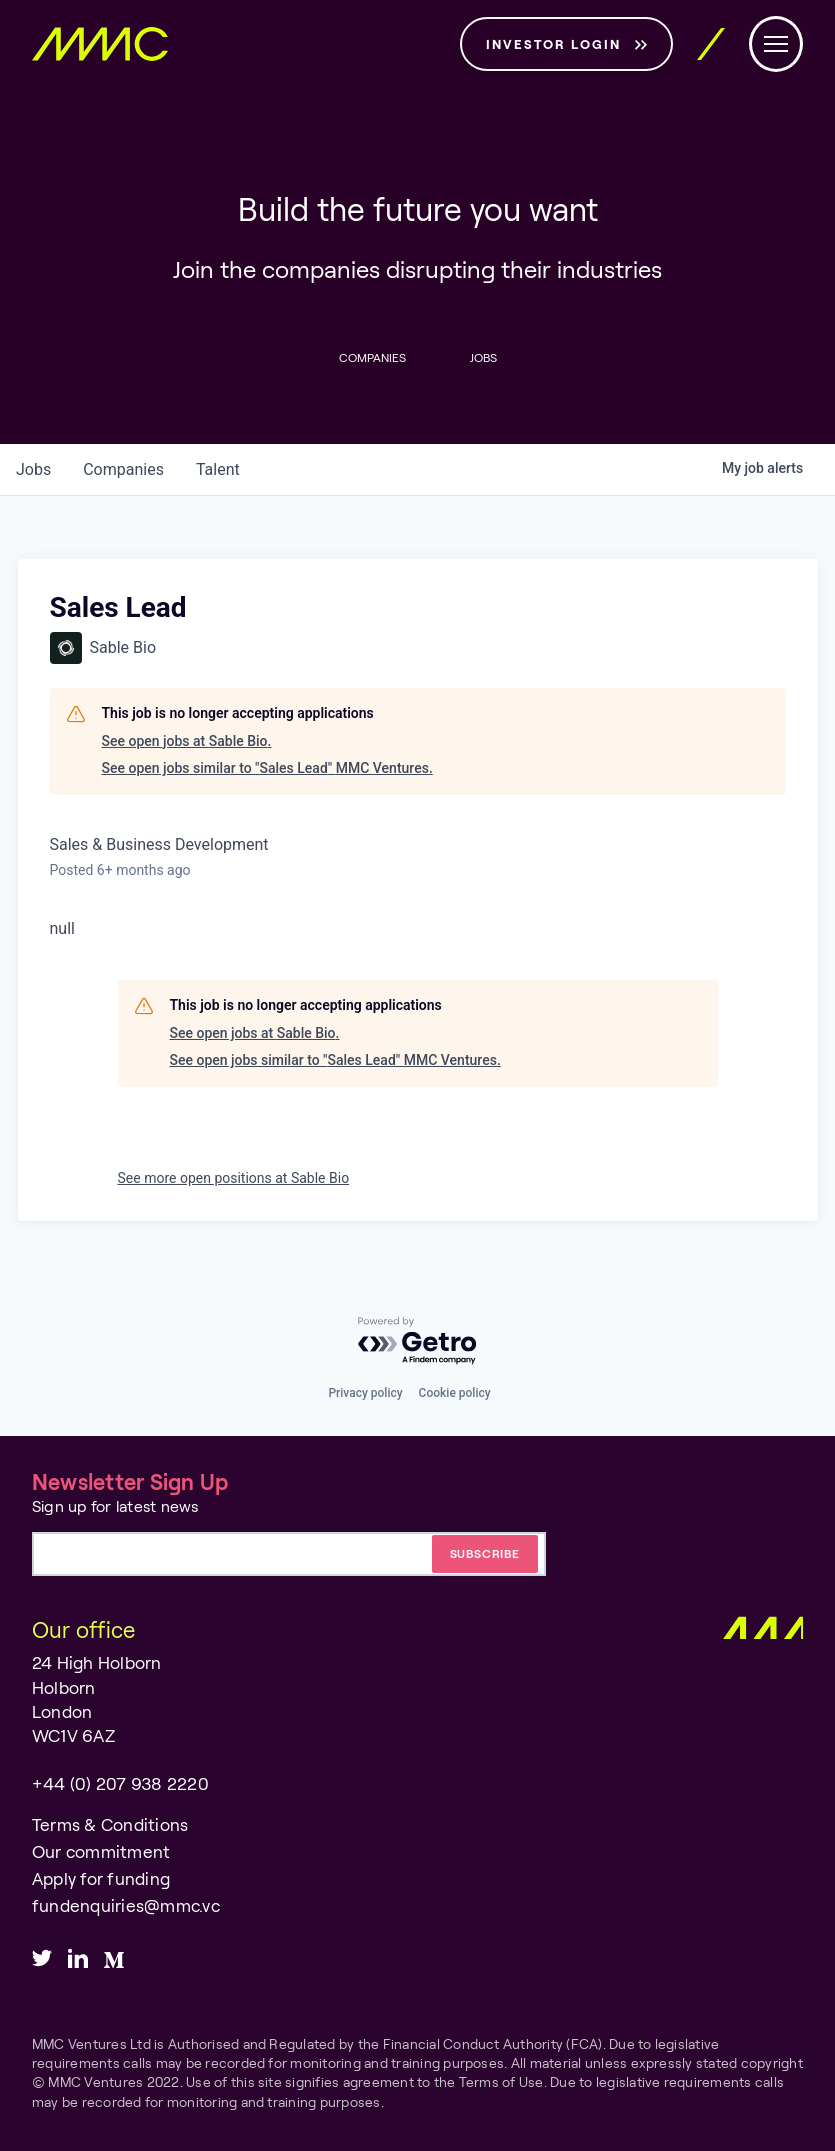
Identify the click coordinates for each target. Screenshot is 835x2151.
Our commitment (101, 1851)
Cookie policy (455, 1393)
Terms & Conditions (110, 1824)
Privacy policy (365, 1393)
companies (123, 469)
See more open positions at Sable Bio (234, 1178)
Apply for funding (101, 1878)
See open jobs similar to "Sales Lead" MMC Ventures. (267, 768)
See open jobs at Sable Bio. (187, 741)
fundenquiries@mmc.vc (126, 1905)
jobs (33, 469)
